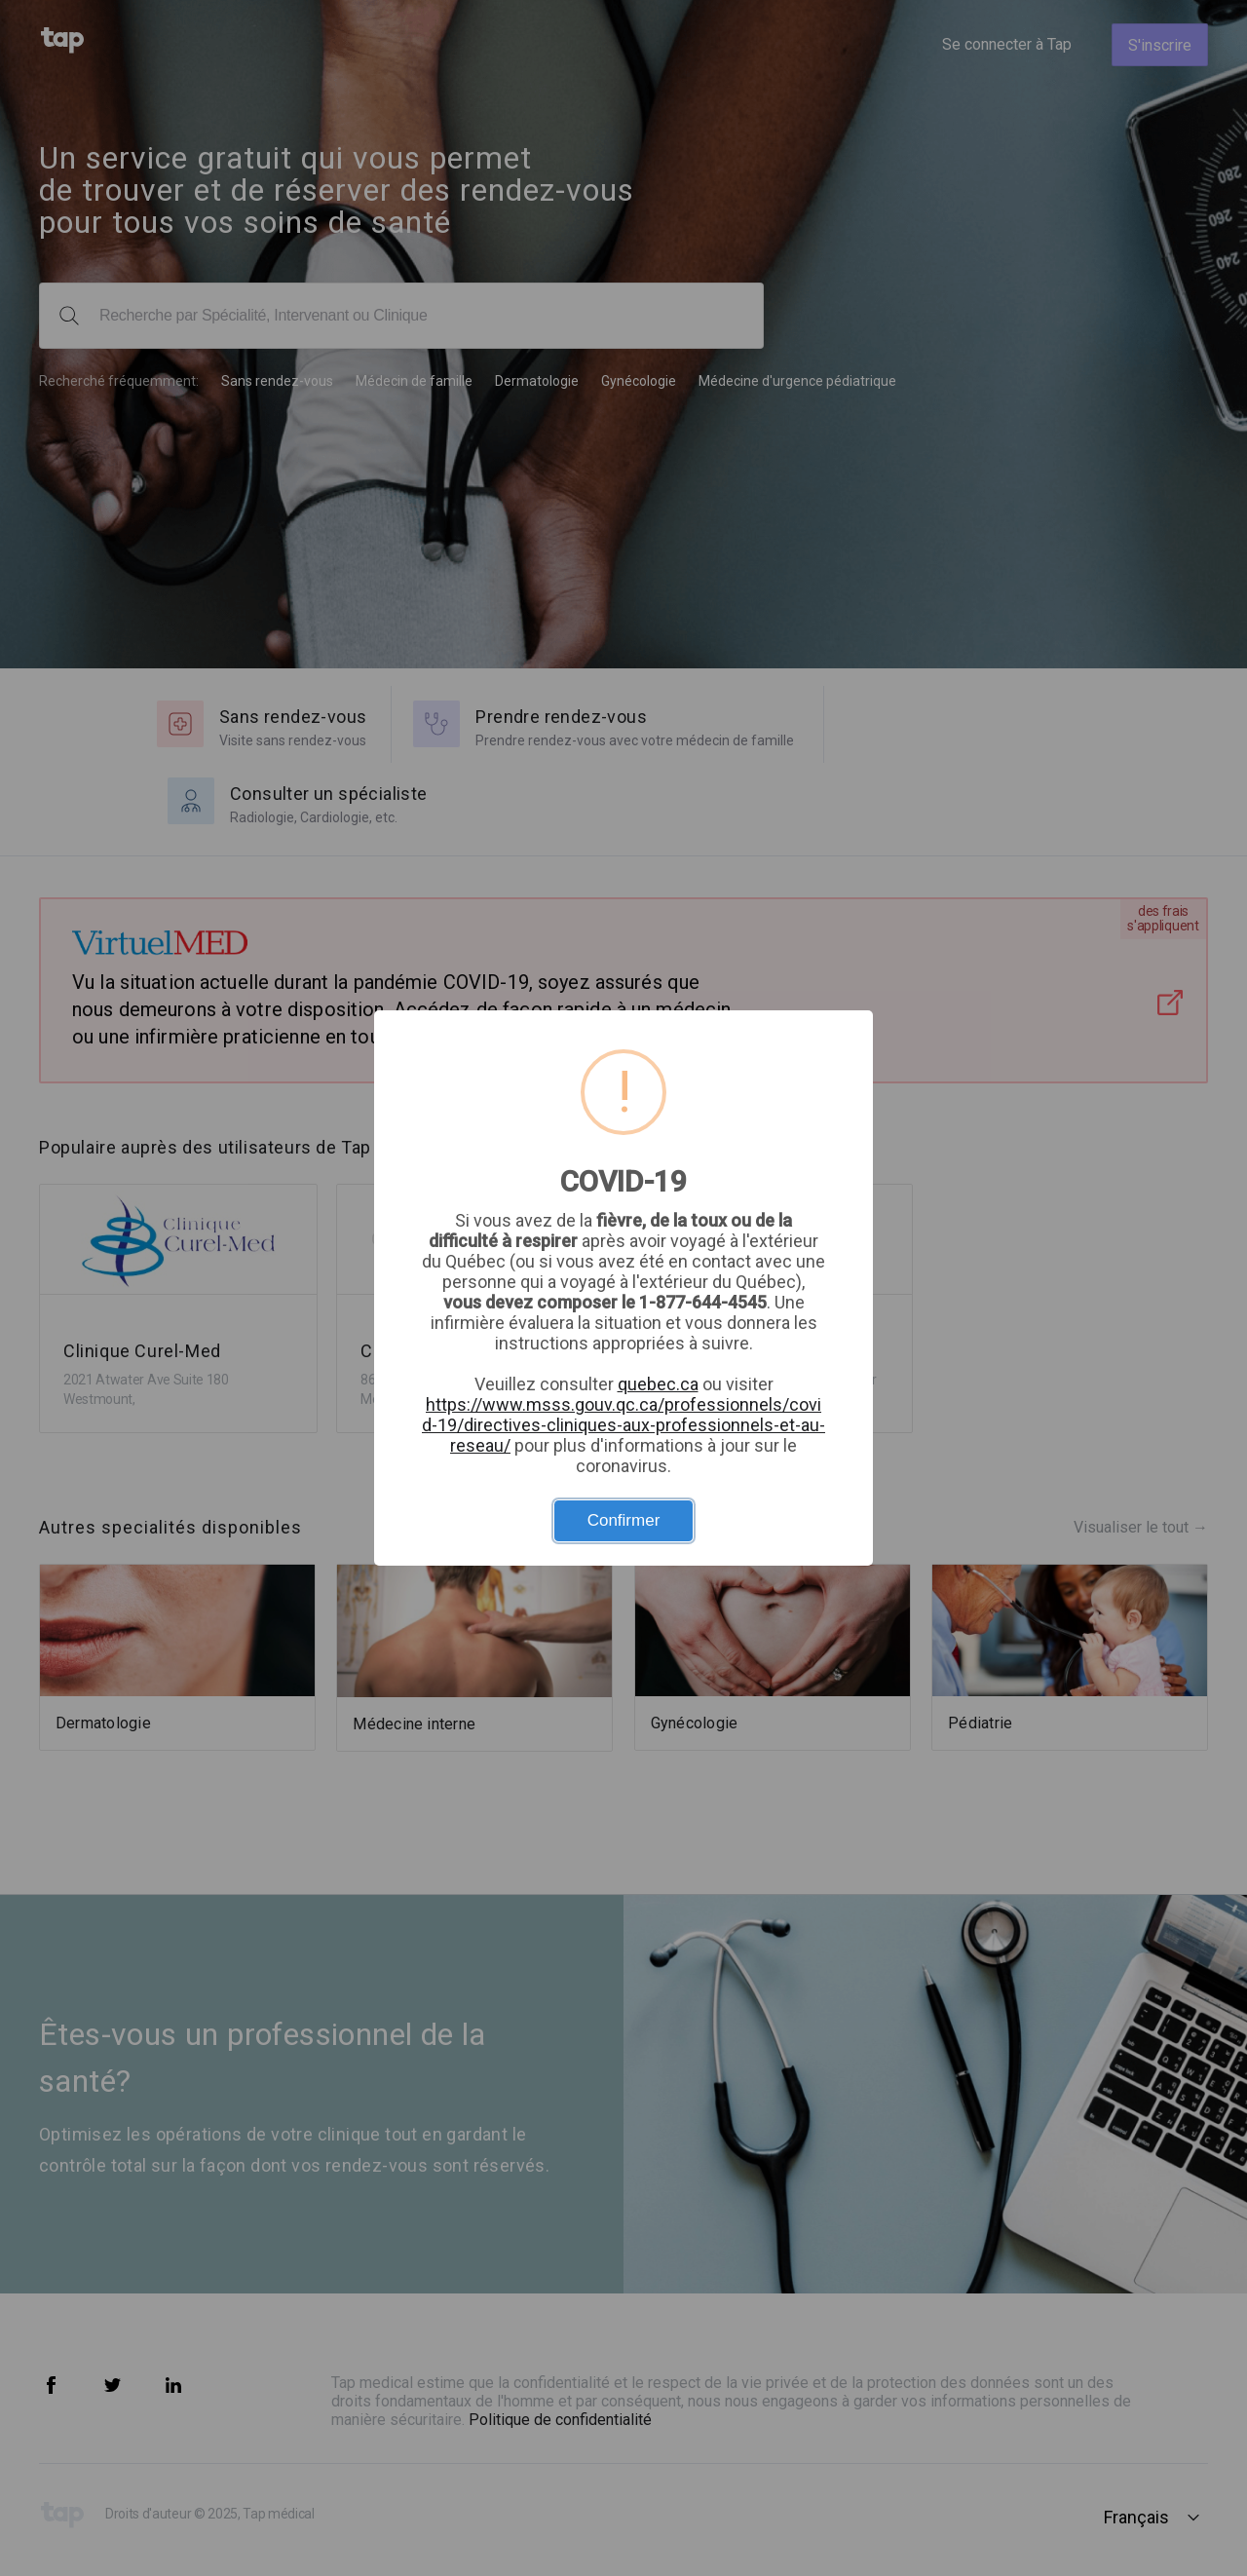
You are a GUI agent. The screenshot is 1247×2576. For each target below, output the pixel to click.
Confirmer (624, 1520)
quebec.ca (658, 1384)
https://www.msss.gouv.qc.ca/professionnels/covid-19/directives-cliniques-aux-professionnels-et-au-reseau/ (623, 1425)
